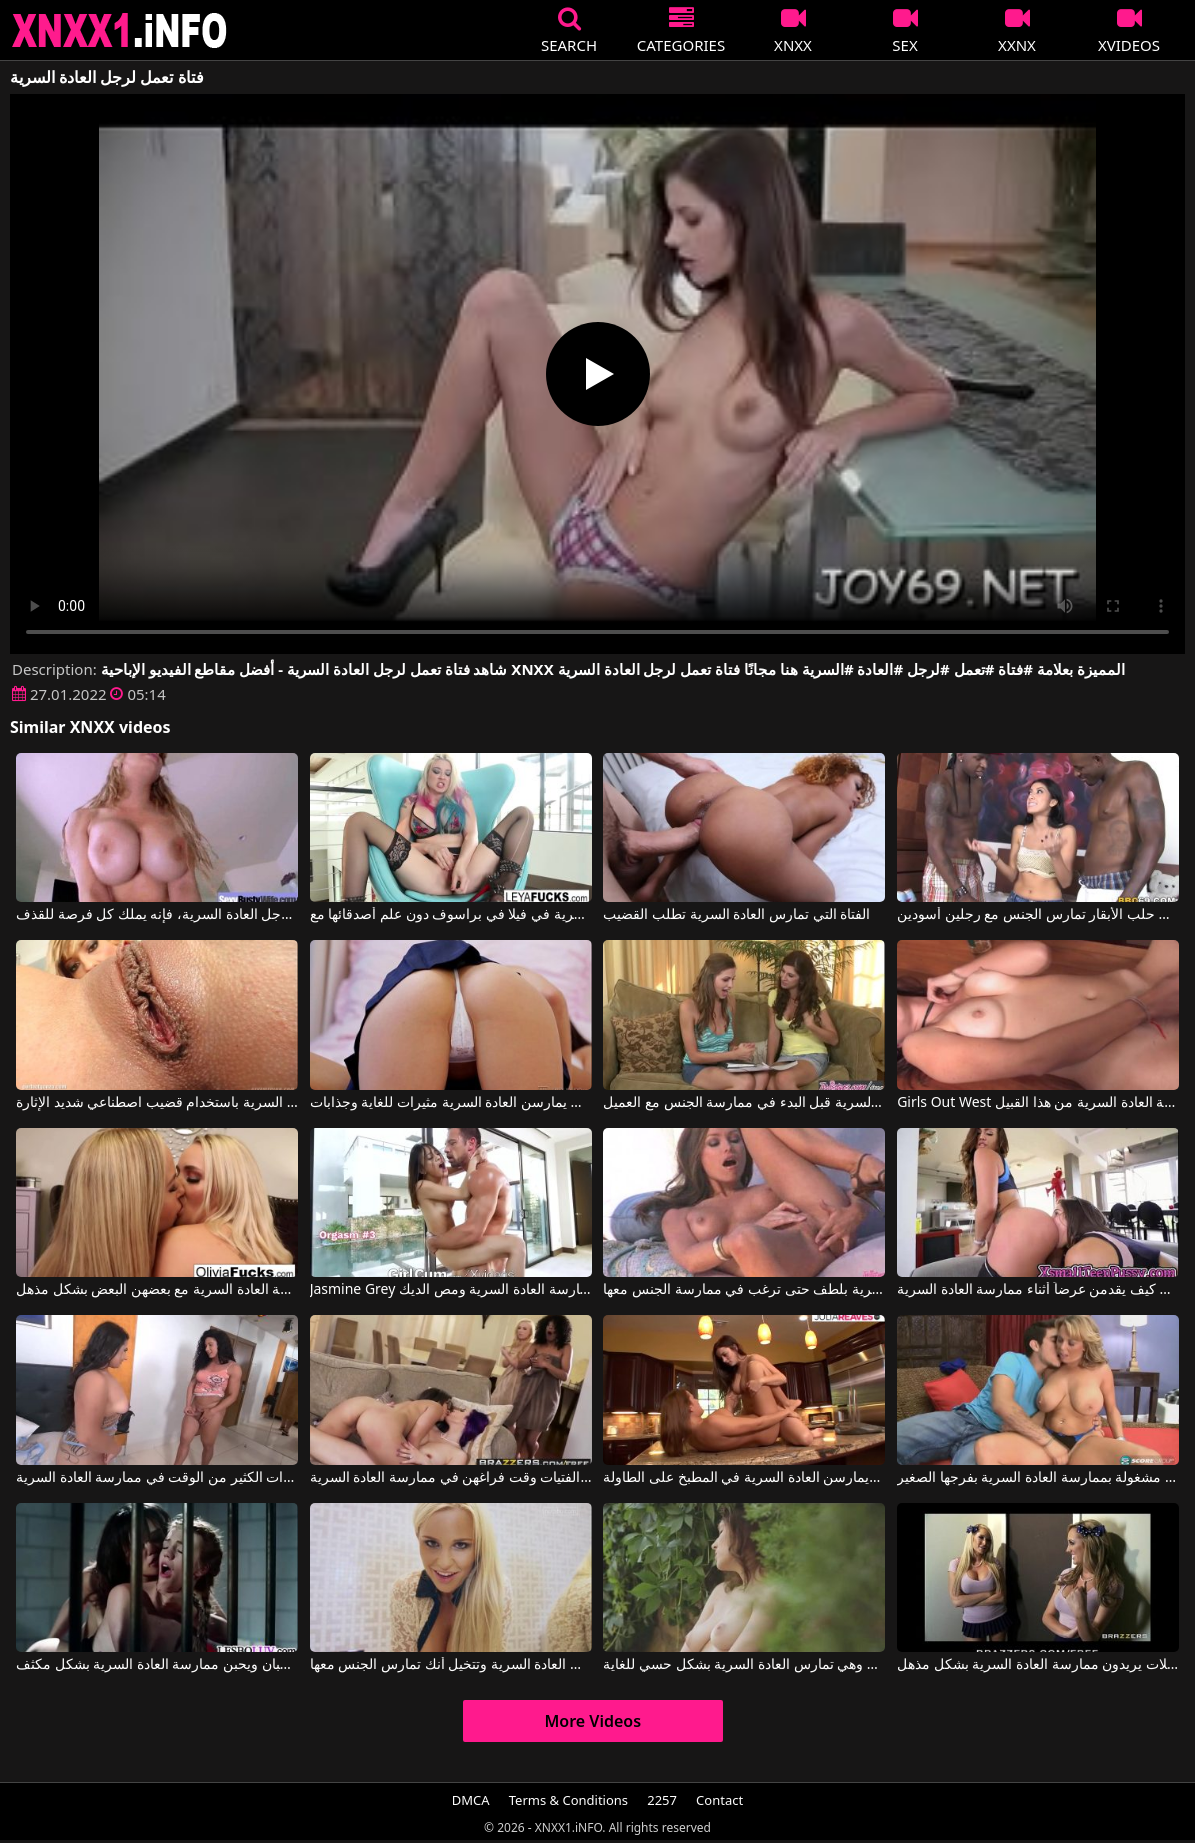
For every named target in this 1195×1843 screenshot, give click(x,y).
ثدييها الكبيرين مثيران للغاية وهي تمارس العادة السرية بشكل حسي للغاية (744, 1665)
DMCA (471, 1800)
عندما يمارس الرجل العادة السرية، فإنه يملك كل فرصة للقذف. (157, 915)
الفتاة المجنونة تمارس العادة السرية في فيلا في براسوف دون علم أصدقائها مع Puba (451, 915)
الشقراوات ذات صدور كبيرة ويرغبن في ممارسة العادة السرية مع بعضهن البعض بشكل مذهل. (157, 1290)
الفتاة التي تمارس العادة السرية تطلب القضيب (736, 915)
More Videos (592, 1721)
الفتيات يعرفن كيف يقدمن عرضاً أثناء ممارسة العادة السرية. (1038, 1290)
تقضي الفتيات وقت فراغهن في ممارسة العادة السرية (451, 1478)
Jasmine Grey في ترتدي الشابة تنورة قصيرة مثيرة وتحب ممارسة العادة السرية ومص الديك (451, 1290)
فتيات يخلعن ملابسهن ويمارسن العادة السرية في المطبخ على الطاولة (744, 1478)
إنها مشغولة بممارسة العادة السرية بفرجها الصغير (1038, 1478)
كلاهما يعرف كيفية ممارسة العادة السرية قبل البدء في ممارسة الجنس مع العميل (744, 1103)
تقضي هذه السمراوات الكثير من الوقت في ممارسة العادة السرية (157, 1478)
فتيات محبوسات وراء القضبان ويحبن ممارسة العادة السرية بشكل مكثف (157, 1665)
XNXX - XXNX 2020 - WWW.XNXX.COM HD (120, 30)
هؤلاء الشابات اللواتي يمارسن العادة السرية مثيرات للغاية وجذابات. (451, 1103)
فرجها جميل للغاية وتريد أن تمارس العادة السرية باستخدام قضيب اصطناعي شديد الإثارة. (157, 1103)
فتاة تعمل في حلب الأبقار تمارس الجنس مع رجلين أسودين (1038, 915)
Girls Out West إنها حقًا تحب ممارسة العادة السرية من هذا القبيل (1038, 1103)
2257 (662, 1800)
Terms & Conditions (568, 1800)
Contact (719, 1800)
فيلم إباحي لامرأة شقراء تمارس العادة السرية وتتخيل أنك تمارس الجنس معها (451, 1665)
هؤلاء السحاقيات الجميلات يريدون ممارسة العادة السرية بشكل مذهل (1038, 1665)
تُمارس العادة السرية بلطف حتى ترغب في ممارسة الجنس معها (744, 1290)
